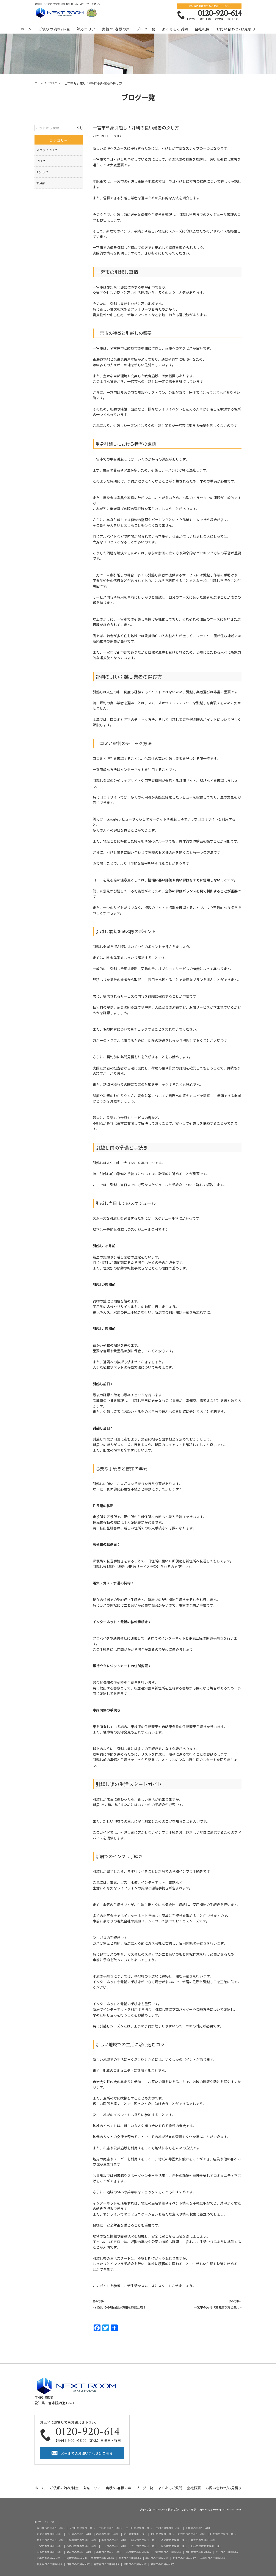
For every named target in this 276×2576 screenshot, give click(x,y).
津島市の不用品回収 (135, 2564)
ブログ (118, 136)
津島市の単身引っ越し (50, 2552)
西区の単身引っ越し (107, 2534)
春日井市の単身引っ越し (51, 2528)
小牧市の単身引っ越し (109, 2552)
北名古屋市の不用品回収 (167, 2552)
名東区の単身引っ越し (50, 2534)
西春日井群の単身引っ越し (81, 2546)
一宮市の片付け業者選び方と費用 (216, 2307)
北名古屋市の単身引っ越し (206, 2546)
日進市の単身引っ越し (223, 2534)
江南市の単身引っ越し (114, 2546)
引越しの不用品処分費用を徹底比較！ (120, 2307)
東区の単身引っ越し (135, 2534)
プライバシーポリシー (152, 2509)
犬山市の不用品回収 (226, 2552)
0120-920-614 (220, 13)
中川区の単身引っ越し (139, 2528)
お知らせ (42, 172)
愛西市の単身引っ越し (174, 2546)
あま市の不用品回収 (184, 2558)
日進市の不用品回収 (78, 2564)
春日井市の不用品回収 (198, 2552)
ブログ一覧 (145, 28)
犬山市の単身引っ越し (144, 2546)
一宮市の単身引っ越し (50, 2546)
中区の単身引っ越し (110, 2528)
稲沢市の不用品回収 (157, 2558)
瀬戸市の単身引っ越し (79, 2552)
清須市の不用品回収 (129, 2558)
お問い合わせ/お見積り (236, 28)
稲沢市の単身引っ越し (144, 2540)
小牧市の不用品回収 (137, 2552)
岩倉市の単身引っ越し (203, 2540)
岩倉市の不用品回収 (102, 2558)
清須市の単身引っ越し (174, 2540)
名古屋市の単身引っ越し (192, 2534)
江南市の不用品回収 (48, 2558)
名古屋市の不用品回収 (106, 2564)
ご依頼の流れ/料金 (54, 28)
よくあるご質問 (175, 28)
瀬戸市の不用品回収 (162, 2564)
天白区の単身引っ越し (82, 2528)
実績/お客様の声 (116, 28)
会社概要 (202, 28)
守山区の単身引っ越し (79, 2534)
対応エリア (86, 28)
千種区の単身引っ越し (198, 2528)
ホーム (26, 28)
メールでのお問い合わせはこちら (87, 2453)
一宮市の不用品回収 (75, 2558)
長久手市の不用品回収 (50, 2564)
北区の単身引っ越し (162, 2534)
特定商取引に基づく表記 (182, 2509)
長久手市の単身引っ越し (51, 2540)
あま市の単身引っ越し (114, 2540)
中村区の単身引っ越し (169, 2528)
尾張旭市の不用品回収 (213, 2558)
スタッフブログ (46, 150)
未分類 (40, 183)
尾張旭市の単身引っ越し (83, 2540)
